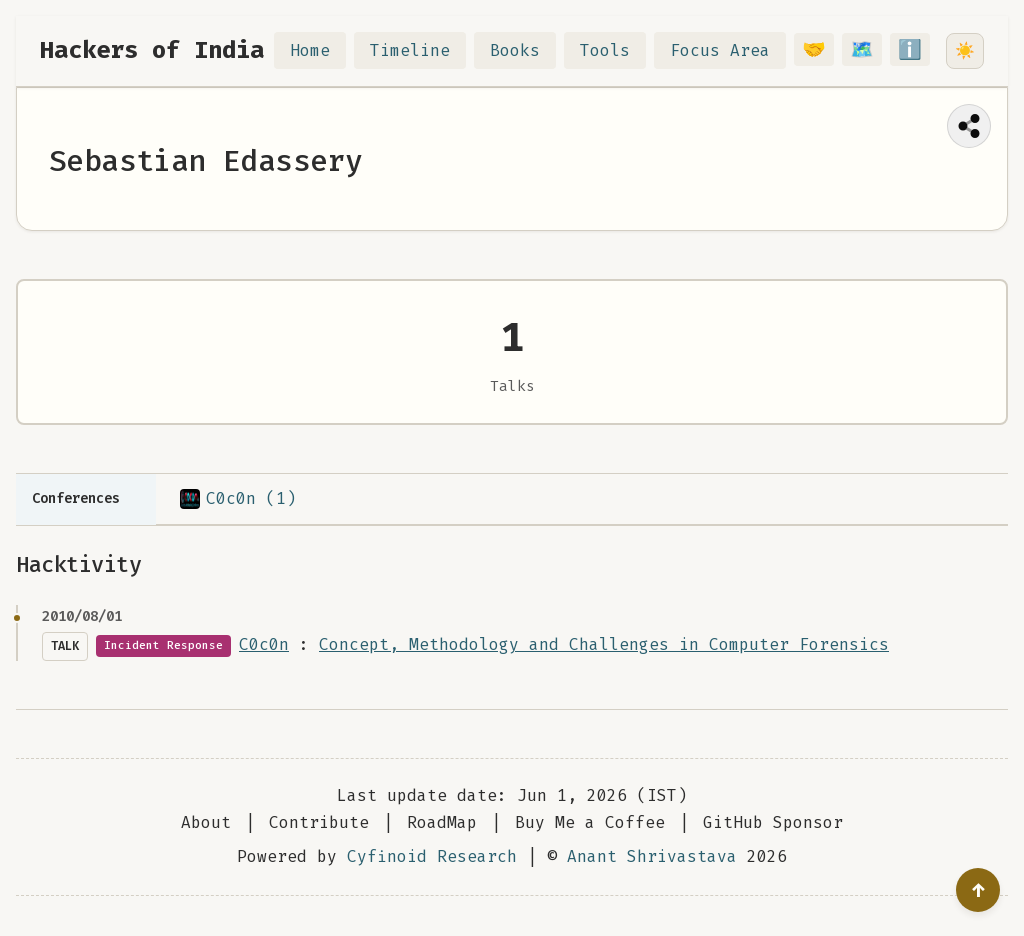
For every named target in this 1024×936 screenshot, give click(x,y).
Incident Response (163, 645)
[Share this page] (969, 126)
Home (322, 50)
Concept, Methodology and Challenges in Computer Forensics (604, 644)
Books (527, 50)
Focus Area (732, 50)
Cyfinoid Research (432, 856)
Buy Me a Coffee (590, 822)
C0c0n (264, 644)
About (206, 822)
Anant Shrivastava (652, 856)
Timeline (422, 50)
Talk (65, 646)
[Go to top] (978, 890)
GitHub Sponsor (773, 822)
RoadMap (442, 822)
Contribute (319, 822)
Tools (617, 50)
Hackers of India (152, 50)
